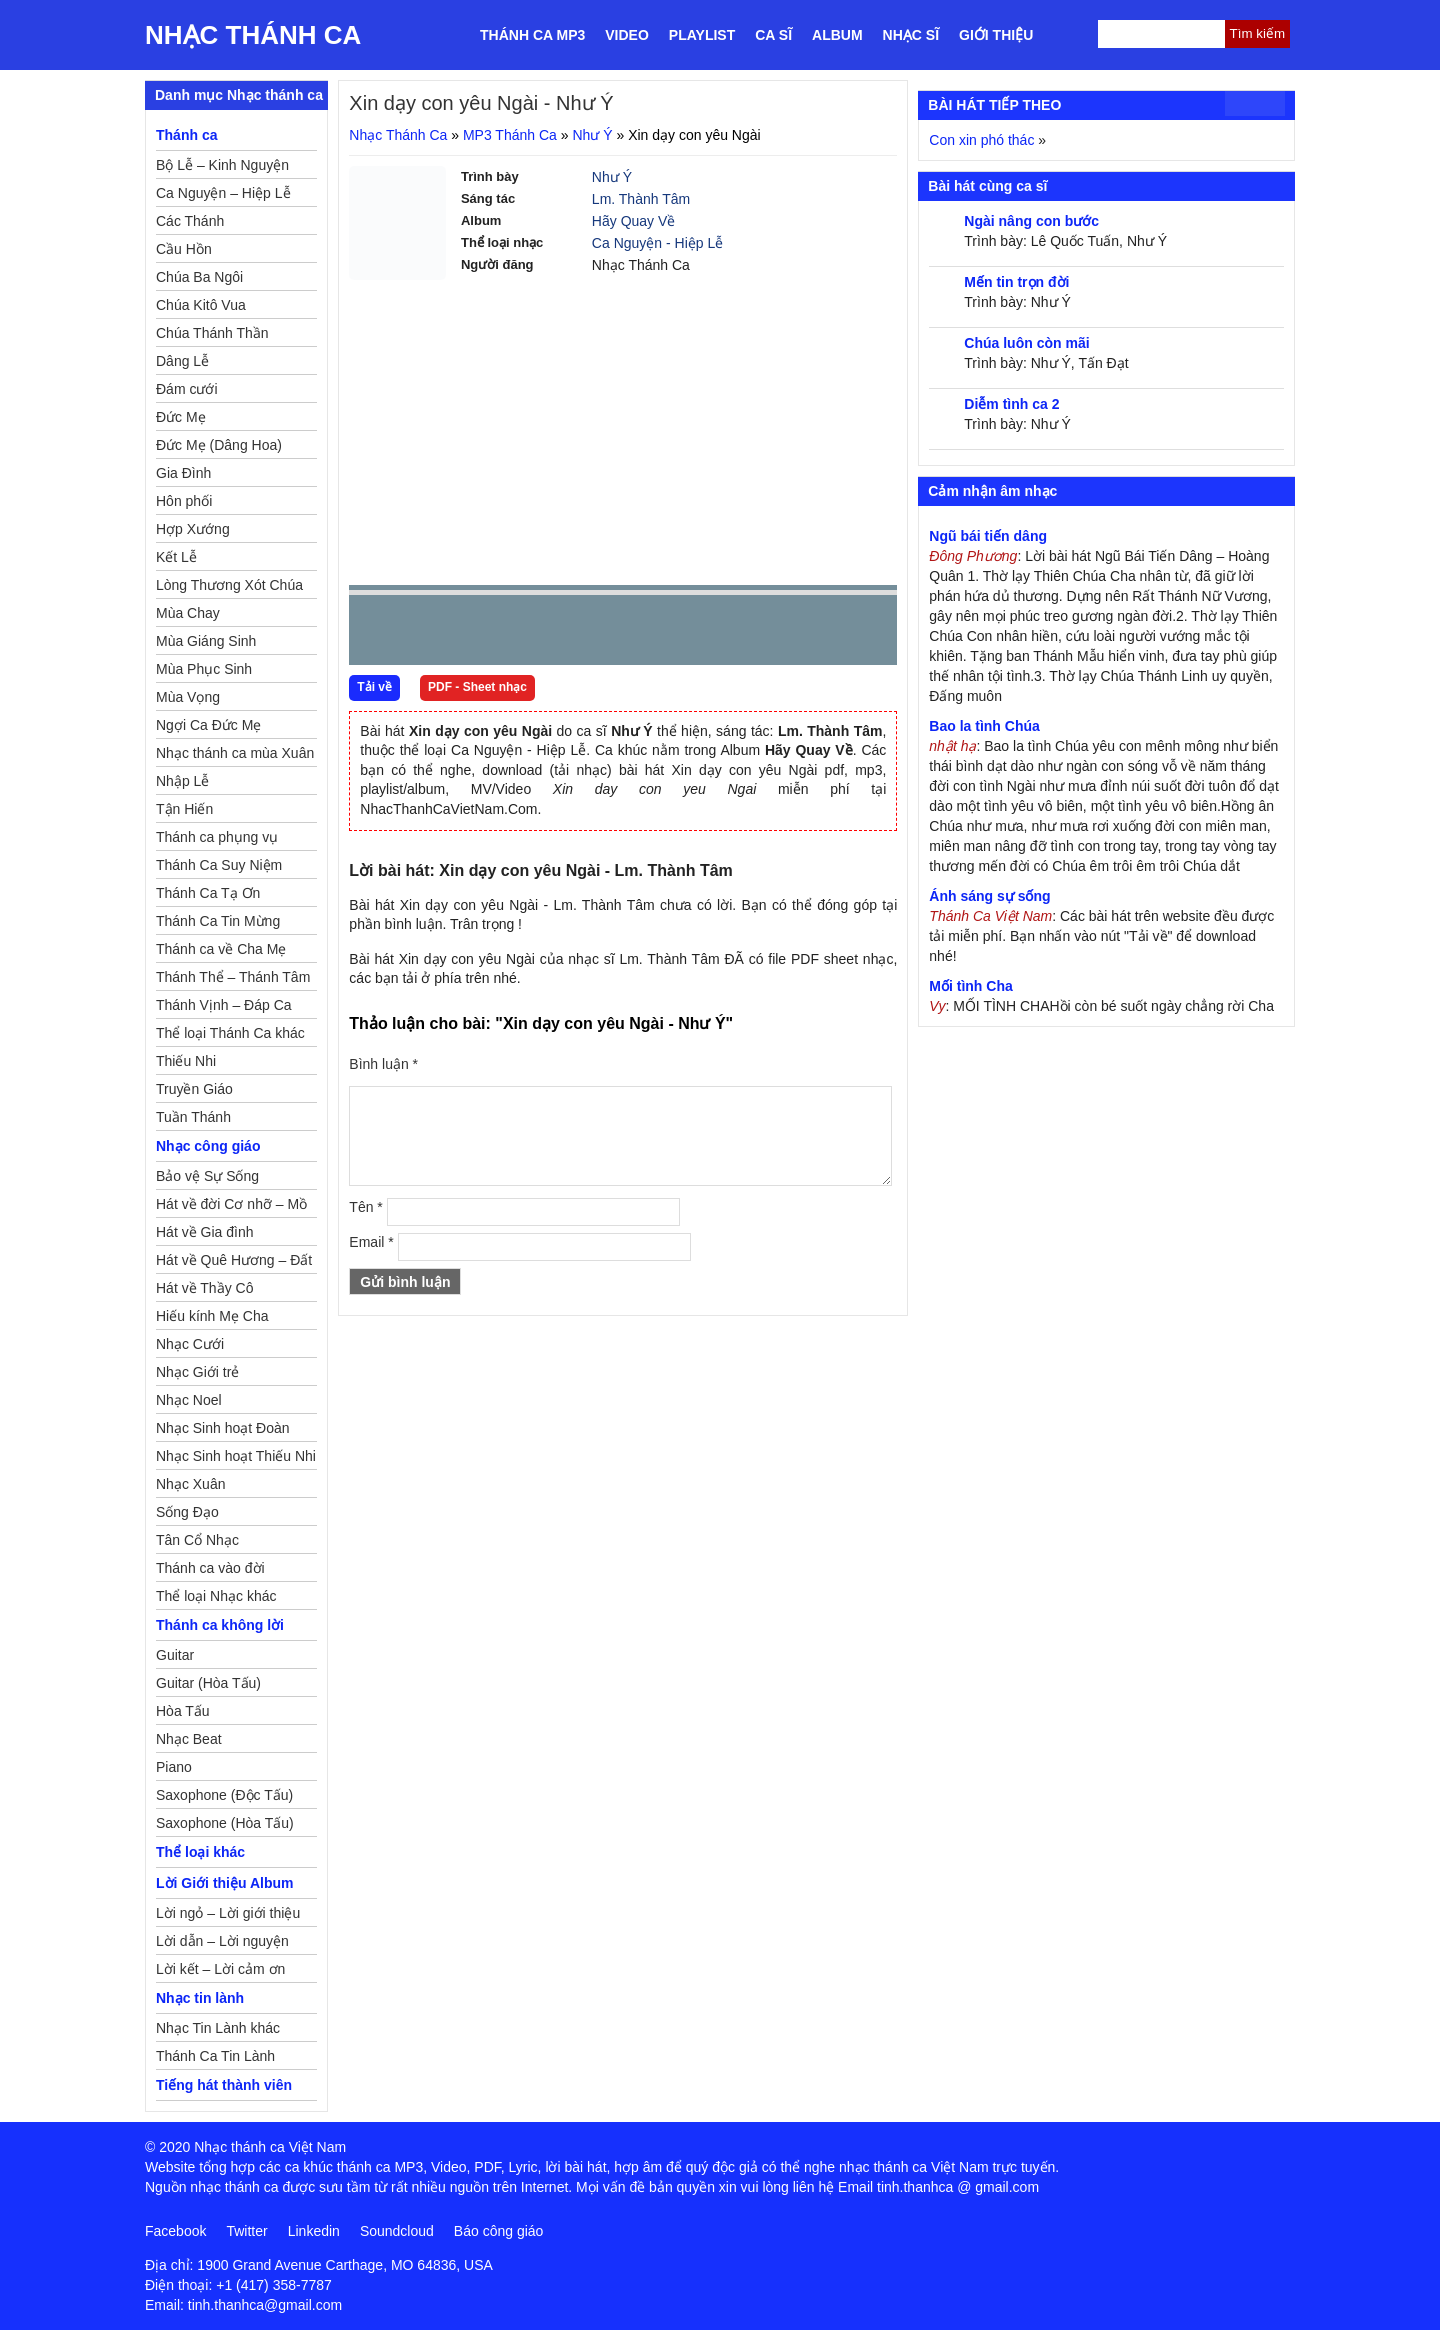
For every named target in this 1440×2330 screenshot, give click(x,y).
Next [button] (478, 634)
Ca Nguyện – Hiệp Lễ (223, 193)
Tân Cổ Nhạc (197, 1540)
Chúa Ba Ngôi (199, 277)
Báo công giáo (499, 2231)
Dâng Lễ (182, 361)
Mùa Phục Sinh (204, 669)
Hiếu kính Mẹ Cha (212, 1316)
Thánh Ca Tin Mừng (218, 921)
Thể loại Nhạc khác (216, 1596)
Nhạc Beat (189, 1739)
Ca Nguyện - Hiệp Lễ (657, 243)
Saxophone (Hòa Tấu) (225, 1823)
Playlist (702, 35)
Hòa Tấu (183, 1711)
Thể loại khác (200, 1852)
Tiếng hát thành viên (224, 2085)
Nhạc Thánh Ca (253, 35)
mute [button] (763, 631)
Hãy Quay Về (633, 221)
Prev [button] (376, 634)
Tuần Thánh (193, 1117)
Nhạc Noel (189, 1400)
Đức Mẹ (181, 417)
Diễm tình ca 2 (1011, 404)
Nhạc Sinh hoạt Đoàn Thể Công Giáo (223, 1431)
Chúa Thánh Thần (212, 333)
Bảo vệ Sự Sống (207, 1176)
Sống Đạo (187, 1512)
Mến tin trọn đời (1016, 282)
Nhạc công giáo (208, 1146)
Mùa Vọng (188, 697)
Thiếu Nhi (186, 1061)
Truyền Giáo (194, 1089)
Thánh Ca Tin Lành (215, 2056)
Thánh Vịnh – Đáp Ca (224, 1005)
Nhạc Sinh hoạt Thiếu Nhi (236, 1456)
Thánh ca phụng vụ (217, 837)
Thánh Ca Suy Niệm (219, 865)
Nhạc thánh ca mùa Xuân (235, 753)
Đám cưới (187, 389)
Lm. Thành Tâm (641, 199)
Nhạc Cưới (190, 1344)
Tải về (374, 687)
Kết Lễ (176, 557)
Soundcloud (397, 2231)
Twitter (246, 2231)
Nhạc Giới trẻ (197, 1372)
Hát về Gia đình (205, 1232)
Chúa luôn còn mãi (1026, 343)
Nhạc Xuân (190, 1484)
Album (837, 35)
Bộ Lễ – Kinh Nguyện (222, 165)
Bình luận (383, 1064)
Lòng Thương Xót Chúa (229, 585)
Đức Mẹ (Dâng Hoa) (219, 445)
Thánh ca (186, 135)
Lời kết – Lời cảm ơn (220, 1969)
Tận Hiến (184, 809)
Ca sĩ (773, 35)
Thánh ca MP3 (532, 35)
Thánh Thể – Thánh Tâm (233, 977)
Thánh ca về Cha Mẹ (221, 949)
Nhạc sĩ (911, 35)
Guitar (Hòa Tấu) (208, 1683)
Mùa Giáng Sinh (206, 641)
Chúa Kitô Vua (201, 305)
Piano (174, 1767)
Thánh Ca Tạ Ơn (208, 893)
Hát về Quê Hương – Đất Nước (234, 1263)
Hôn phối (184, 501)
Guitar (175, 1655)
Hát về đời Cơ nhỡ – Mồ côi (231, 1207)
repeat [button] (543, 634)
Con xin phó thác (981, 140)
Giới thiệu (996, 35)
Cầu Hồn (184, 249)
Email (371, 1242)
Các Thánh (190, 221)
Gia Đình (183, 473)
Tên (365, 1207)
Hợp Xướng (193, 529)
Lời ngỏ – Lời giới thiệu (228, 1913)
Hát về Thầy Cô (204, 1288)
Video (627, 35)
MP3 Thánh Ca (510, 135)
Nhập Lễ (182, 781)
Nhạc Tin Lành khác (218, 2028)
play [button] (427, 631)
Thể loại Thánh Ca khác (230, 1033)
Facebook (175, 2231)
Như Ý (592, 135)
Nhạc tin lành (200, 1998)
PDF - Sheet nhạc (477, 687)
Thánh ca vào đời (210, 1568)
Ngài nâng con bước (1031, 221)
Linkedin (314, 2231)
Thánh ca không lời (220, 1625)
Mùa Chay (188, 613)
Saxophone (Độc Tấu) (224, 1795)
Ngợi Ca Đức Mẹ (208, 725)
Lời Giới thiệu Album (224, 1883)
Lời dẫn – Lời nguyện (222, 1941)
